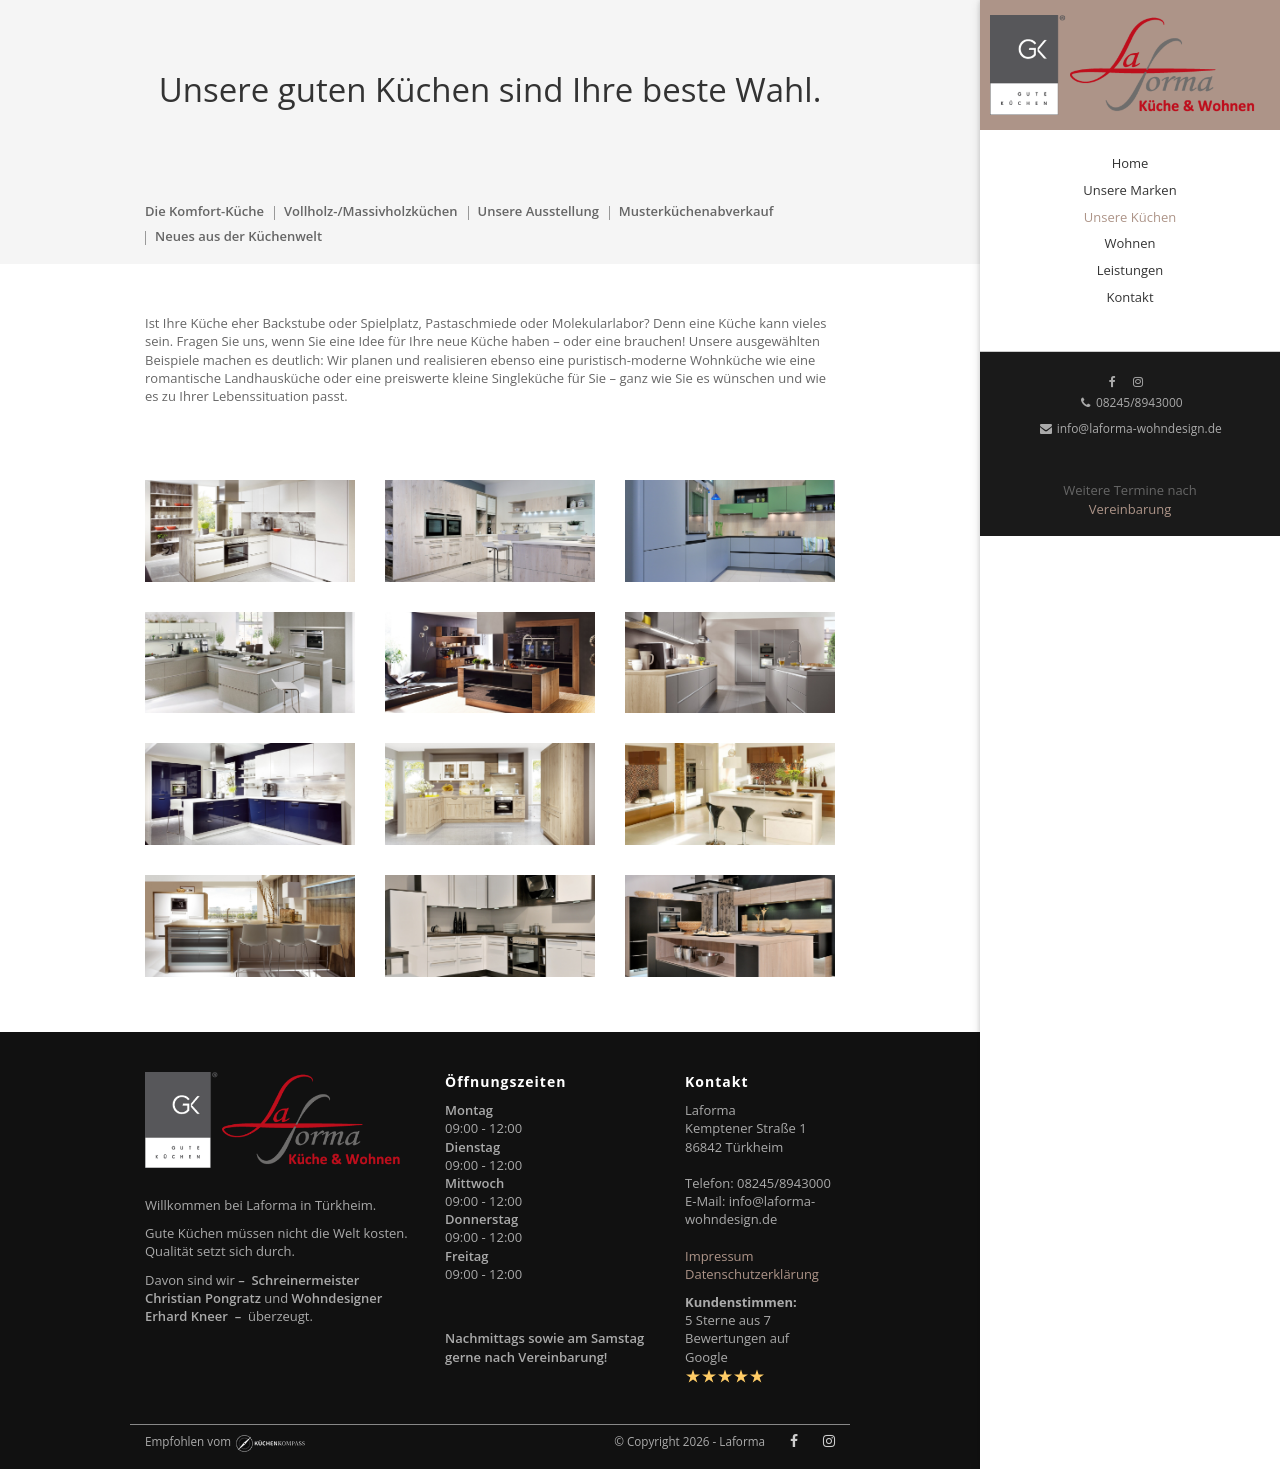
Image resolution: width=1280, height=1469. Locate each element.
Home (1130, 163)
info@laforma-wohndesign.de (1130, 428)
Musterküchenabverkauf (696, 211)
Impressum (719, 1256)
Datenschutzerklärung (752, 1274)
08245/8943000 (1129, 402)
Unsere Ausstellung (538, 211)
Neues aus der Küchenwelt (238, 236)
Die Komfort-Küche (204, 211)
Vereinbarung (1130, 509)
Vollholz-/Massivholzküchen (371, 211)
